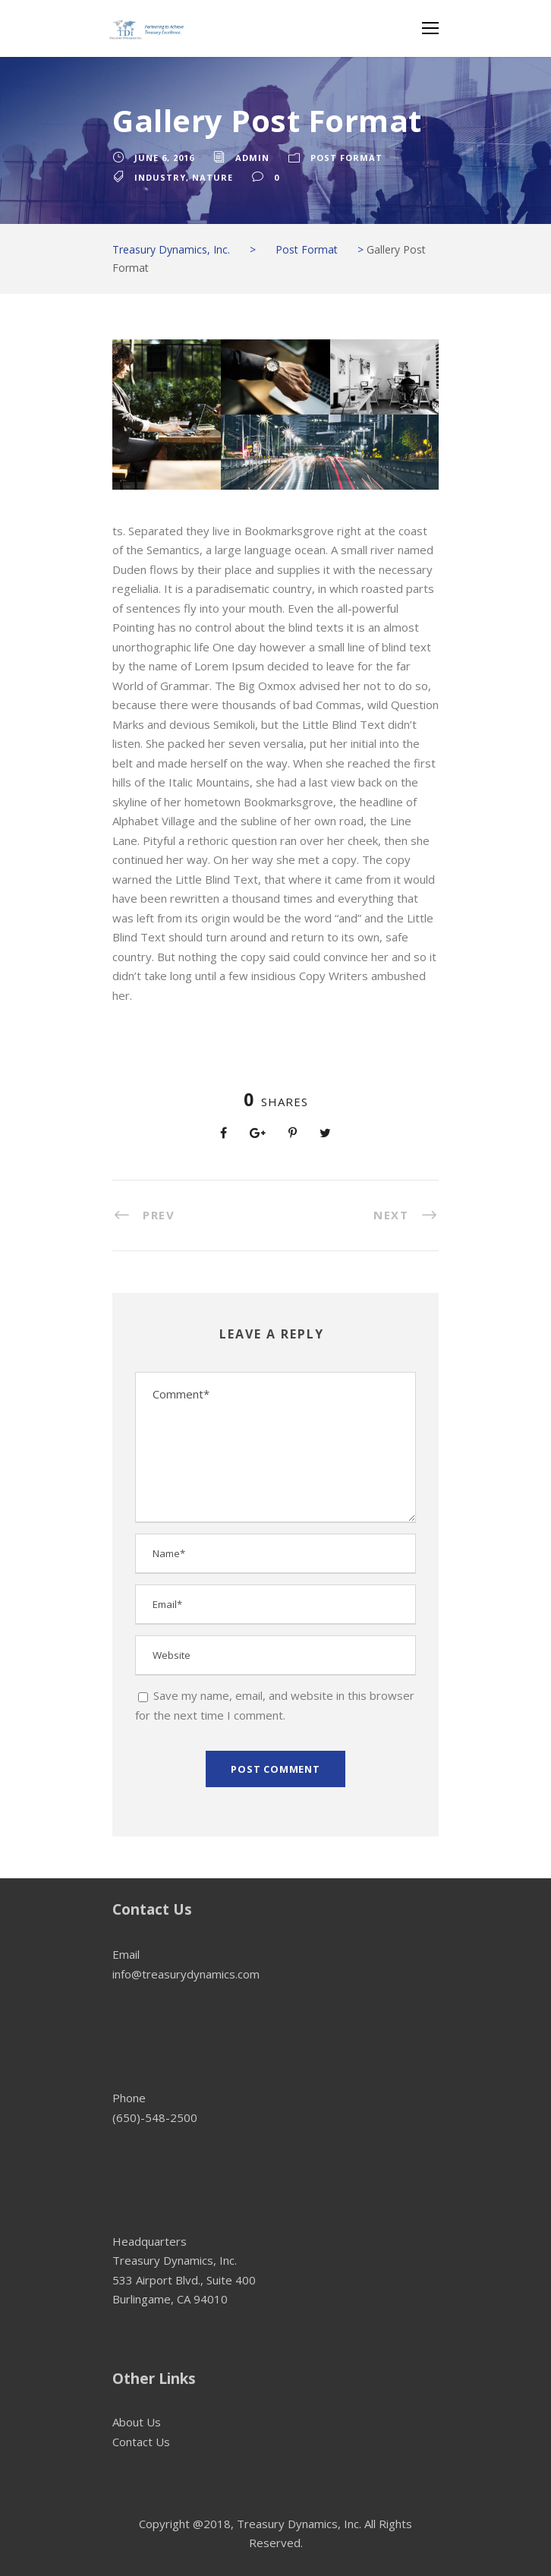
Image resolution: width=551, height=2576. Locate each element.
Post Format (346, 157)
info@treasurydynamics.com (186, 1974)
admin (252, 157)
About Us (136, 2421)
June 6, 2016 (164, 157)
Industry (160, 177)
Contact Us (141, 2441)
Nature (212, 177)
